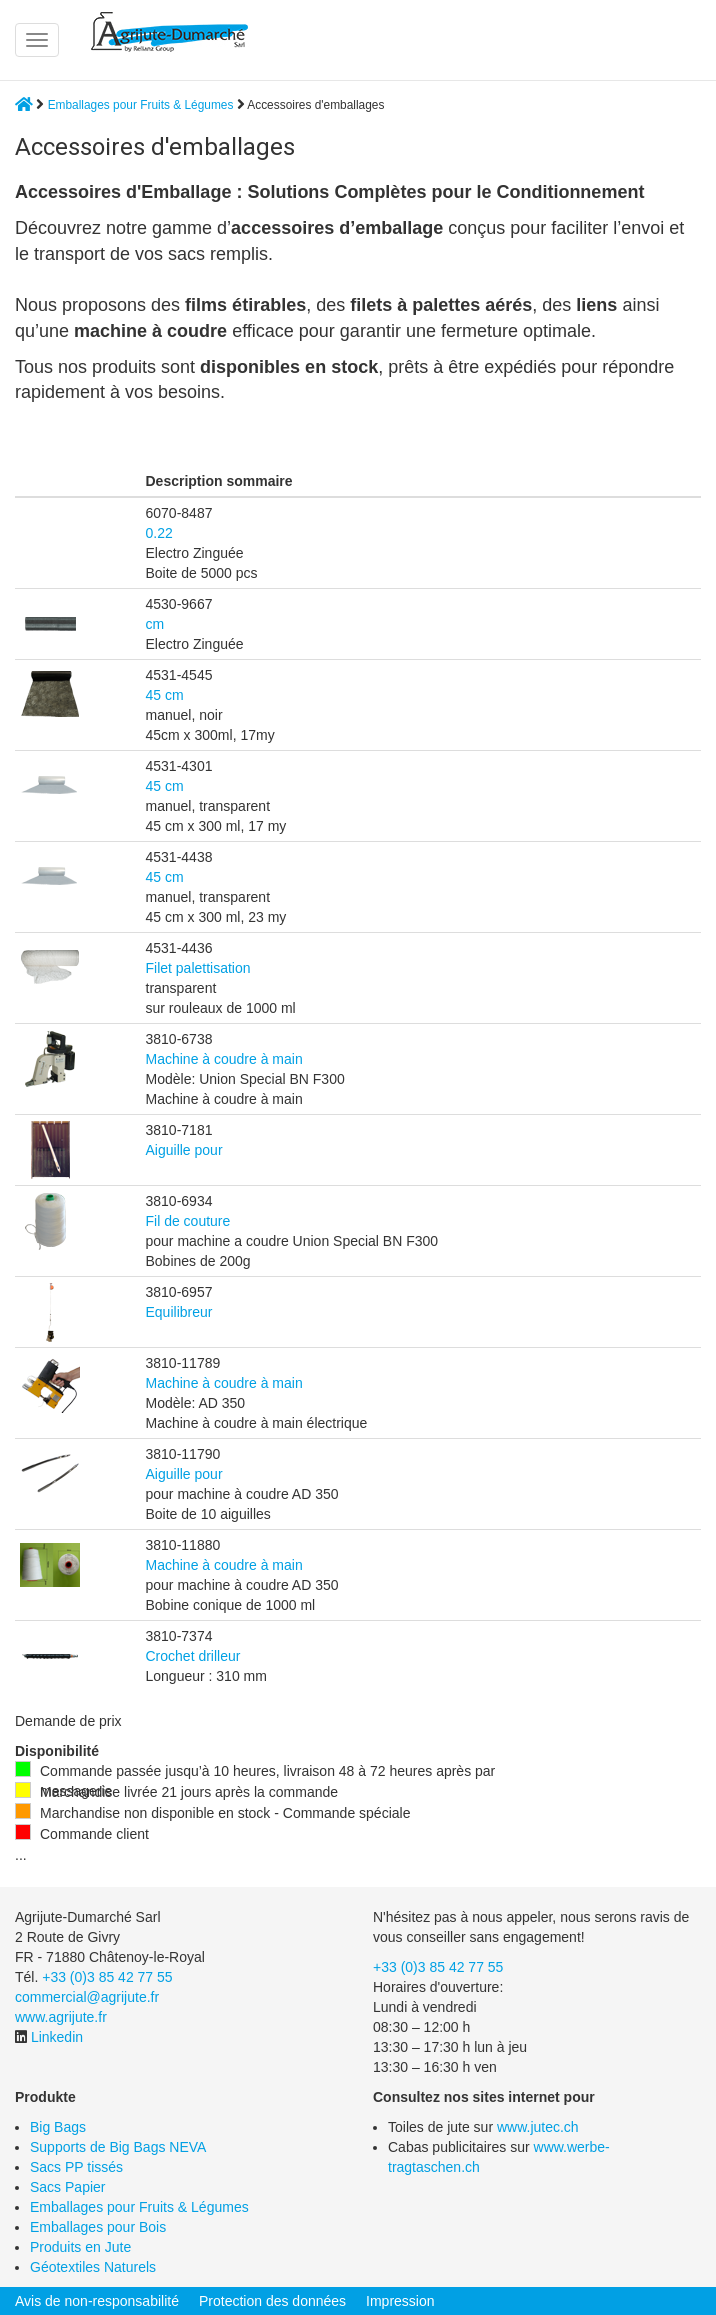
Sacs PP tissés (76, 2167)
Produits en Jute (80, 2247)
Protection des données (272, 2301)
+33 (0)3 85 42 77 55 (107, 1977)
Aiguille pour (184, 1150)
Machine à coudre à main (224, 1059)
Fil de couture (188, 1221)
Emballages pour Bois (98, 2227)
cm (155, 624)
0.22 (159, 533)
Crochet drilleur (193, 1656)
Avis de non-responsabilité (97, 2301)
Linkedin (57, 2037)
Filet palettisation (198, 968)
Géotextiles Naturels (93, 2267)
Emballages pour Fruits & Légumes (141, 105)
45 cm (165, 695)
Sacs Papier (67, 2187)
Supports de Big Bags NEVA (118, 2147)
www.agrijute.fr (61, 2017)
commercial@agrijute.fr (87, 1997)
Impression (400, 2301)
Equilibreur (179, 1312)
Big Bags (58, 2127)
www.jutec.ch (538, 2127)
